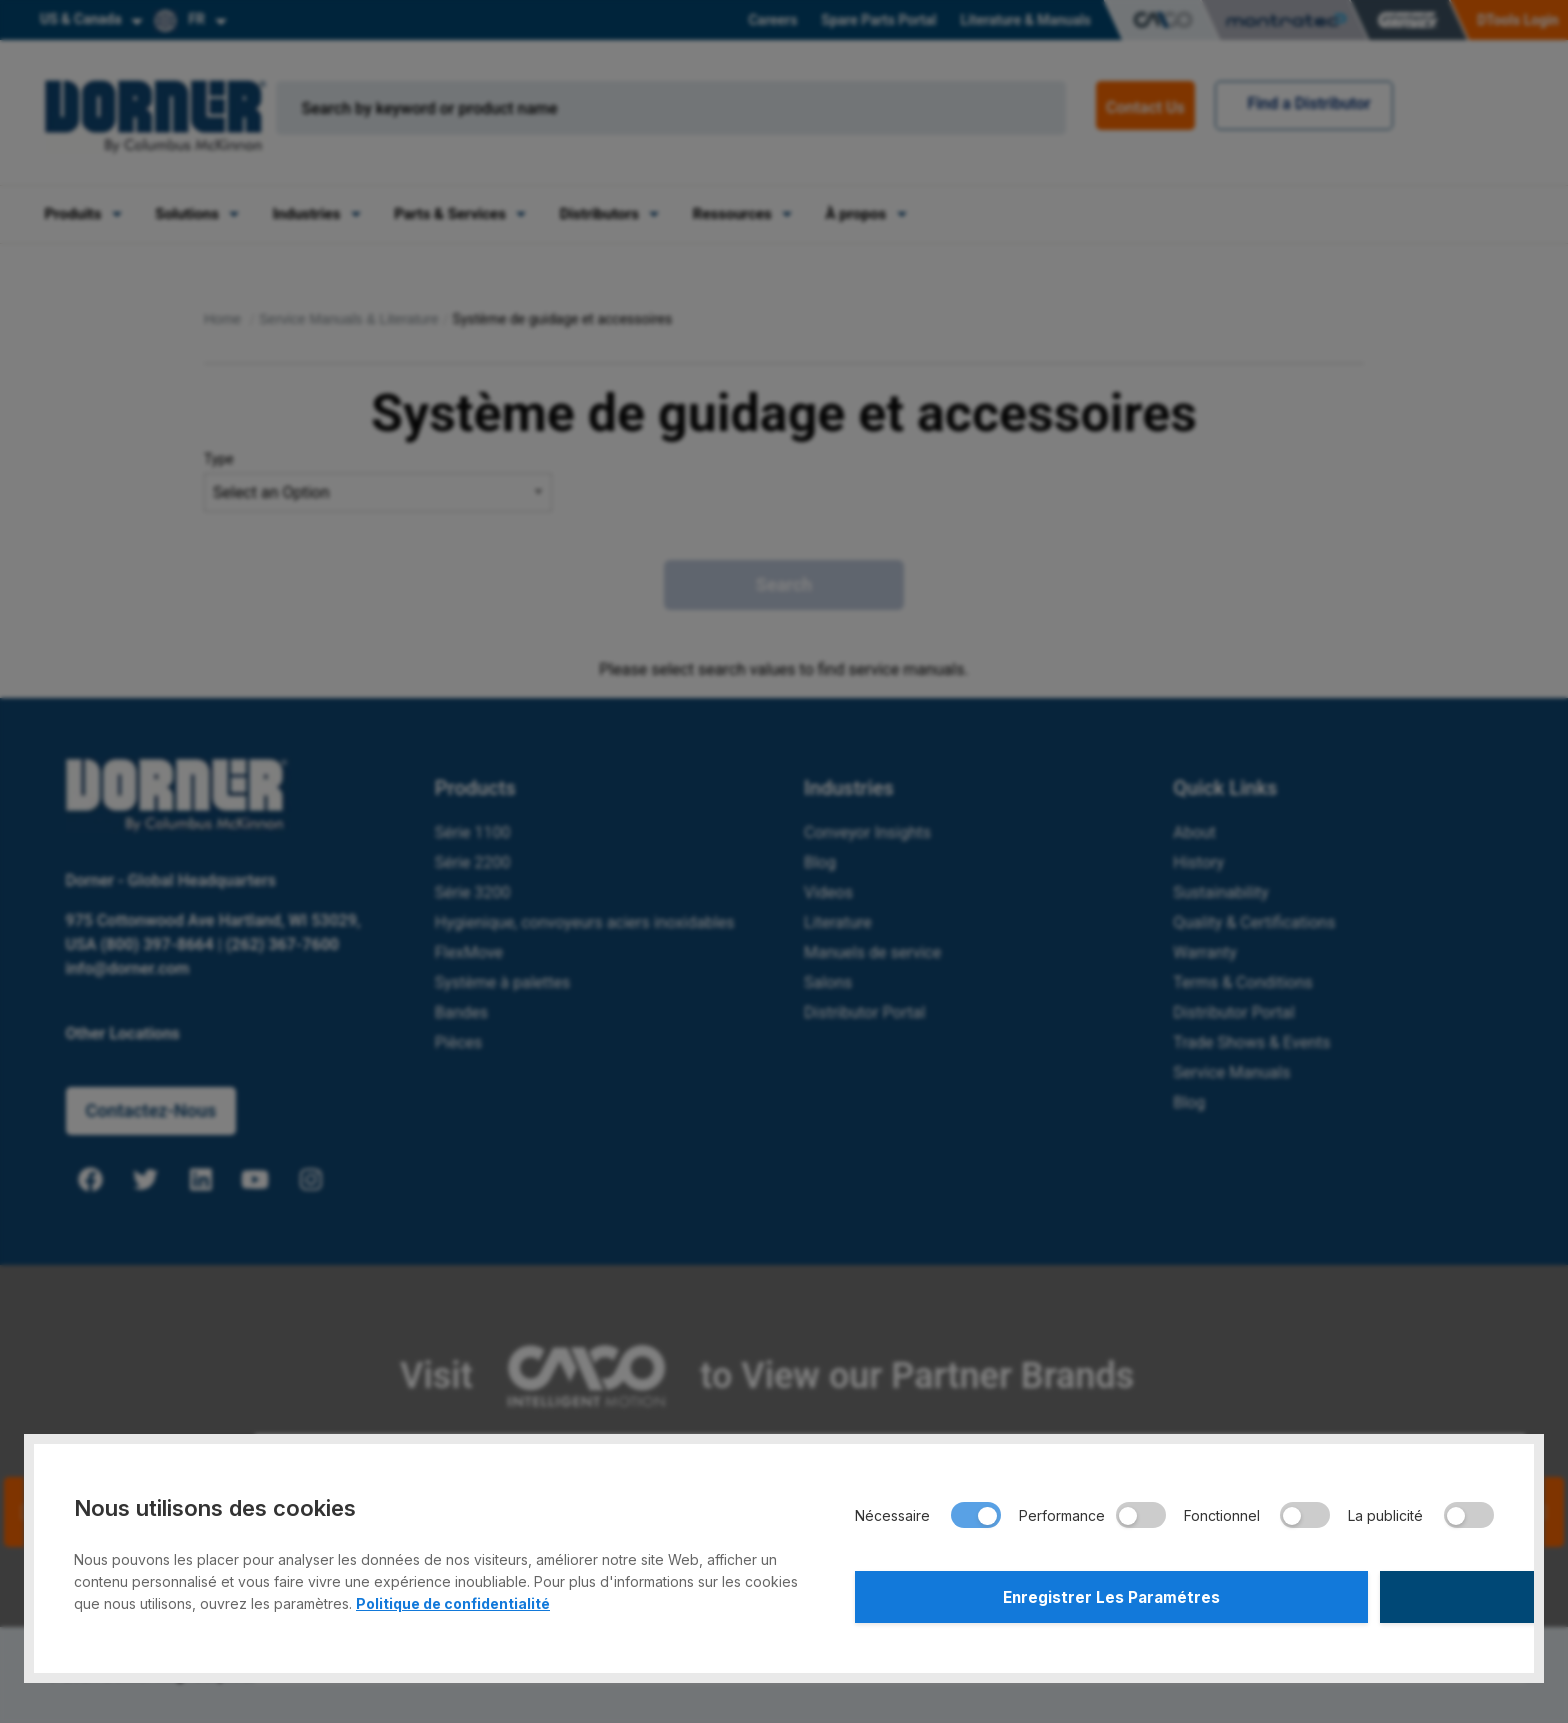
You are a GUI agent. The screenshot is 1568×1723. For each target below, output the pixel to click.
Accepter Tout (1337, 1594)
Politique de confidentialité (453, 1597)
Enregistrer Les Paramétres (1011, 1594)
